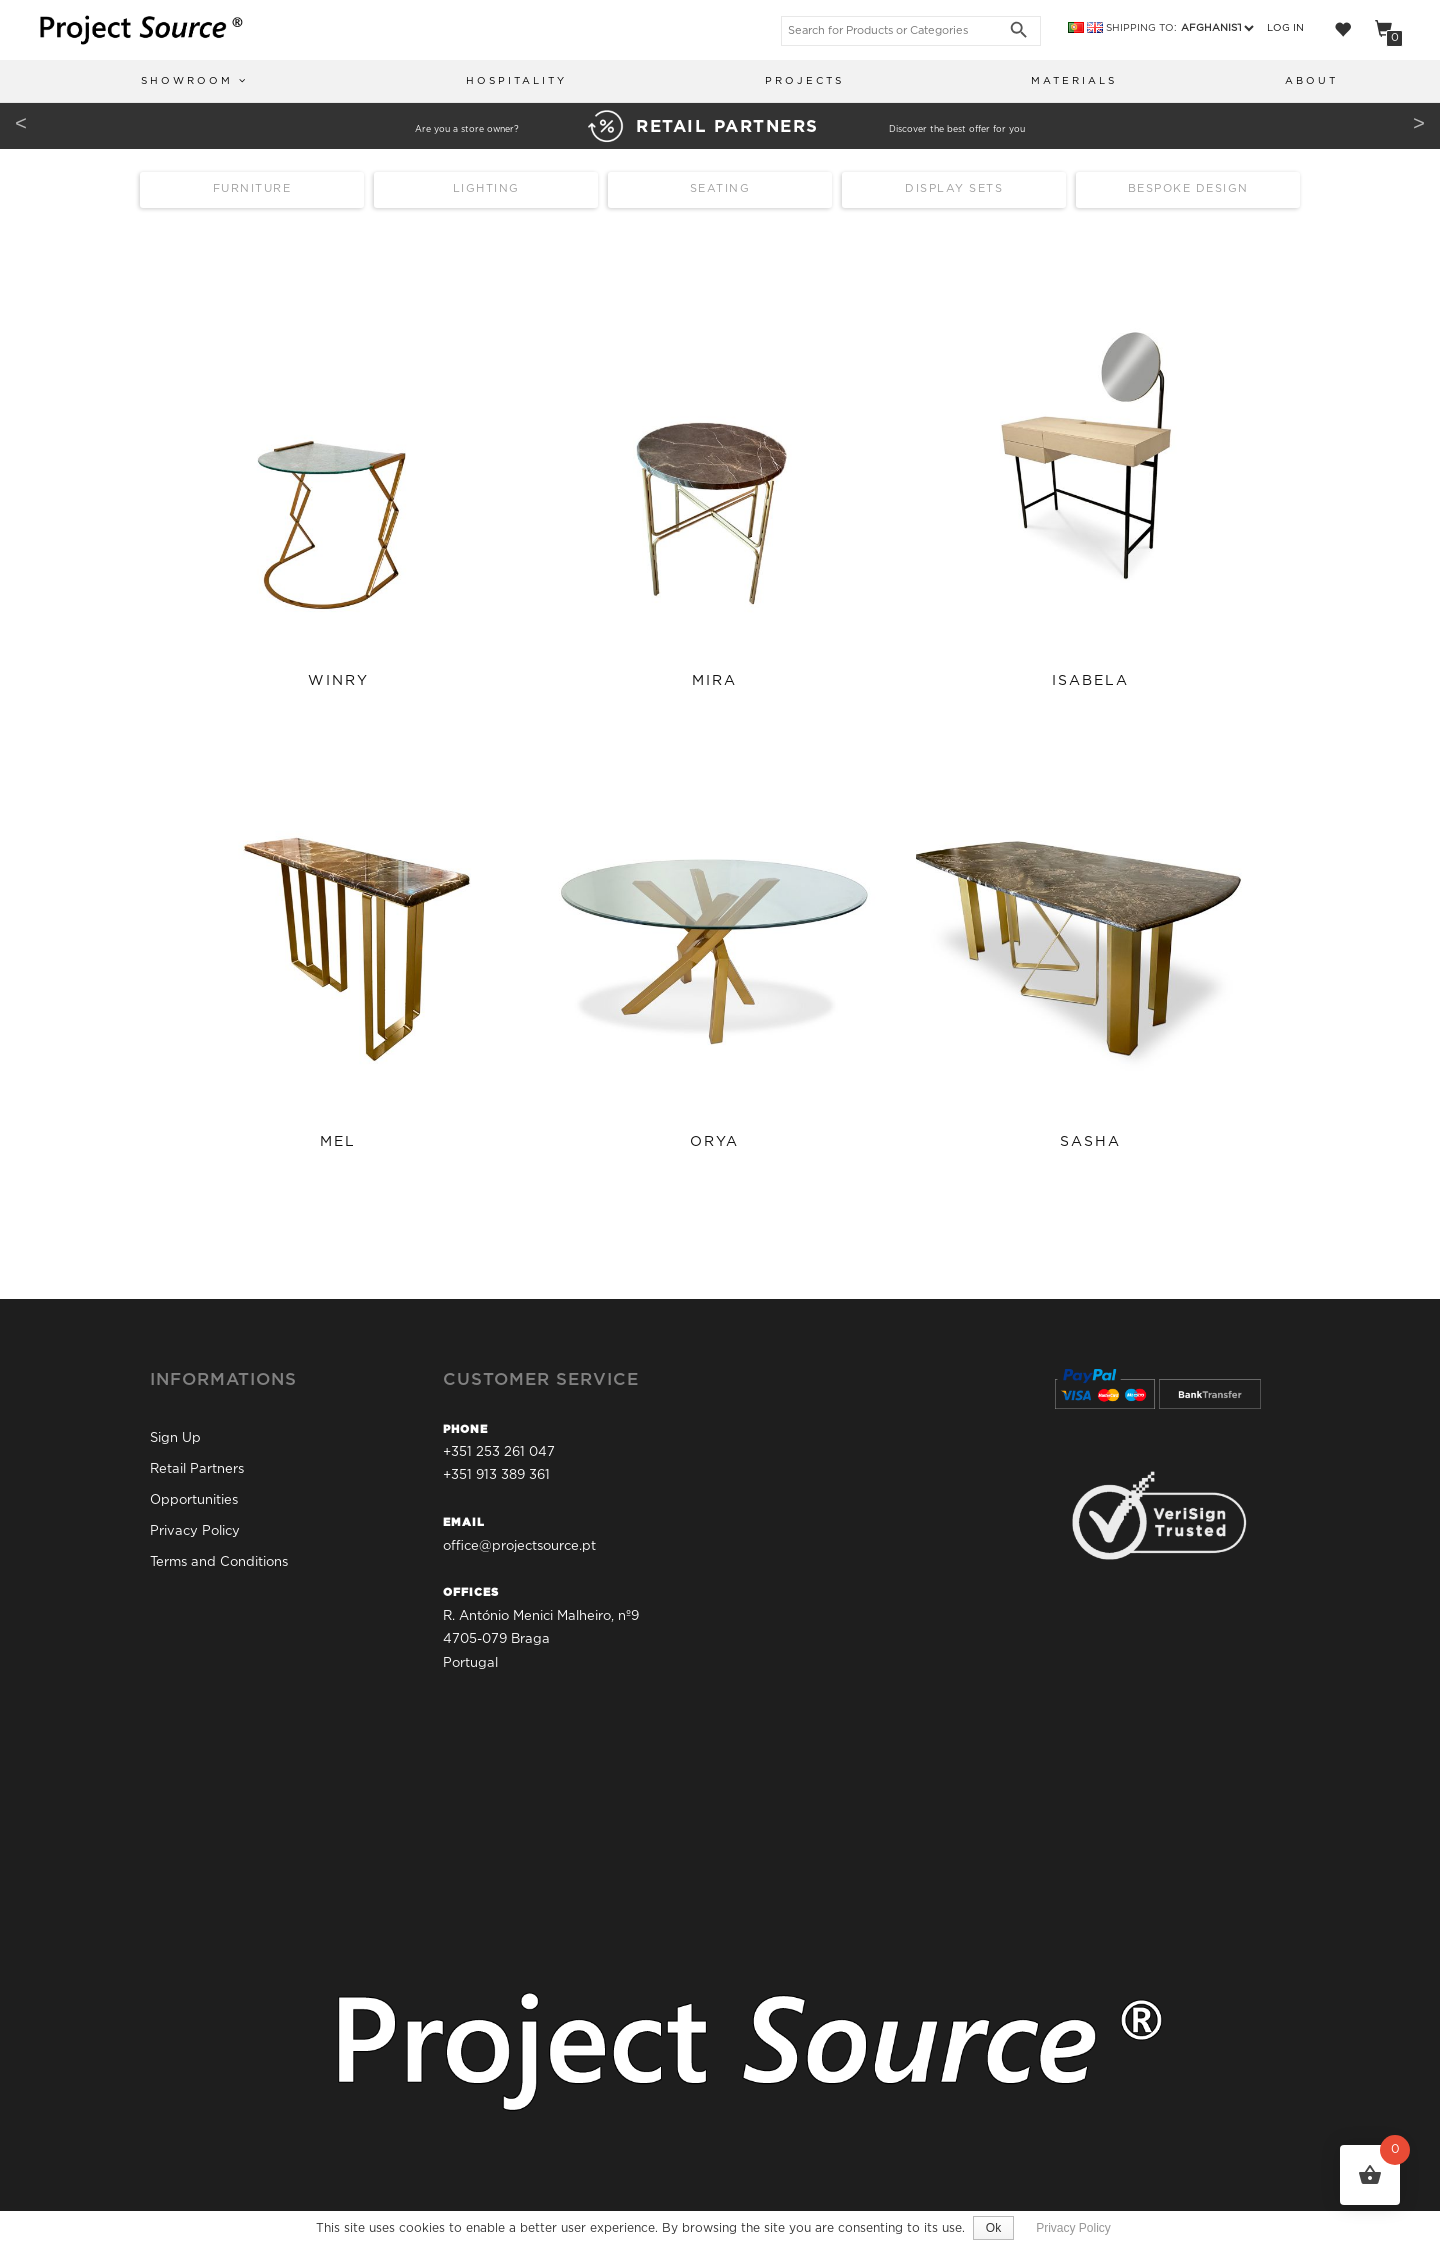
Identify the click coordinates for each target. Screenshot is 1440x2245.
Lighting (486, 191)
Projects (804, 81)
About (1311, 81)
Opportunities (194, 1496)
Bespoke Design (1188, 191)
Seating (720, 191)
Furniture (252, 191)
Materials (1074, 81)
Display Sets (954, 191)
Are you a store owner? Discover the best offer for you (720, 128)
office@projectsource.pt (519, 1542)
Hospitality (516, 81)
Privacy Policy (195, 1527)
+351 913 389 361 (496, 1472)
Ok (994, 2228)
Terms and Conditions (219, 1558)
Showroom (194, 80)
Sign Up (175, 1434)
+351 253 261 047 (499, 1449)
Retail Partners (197, 1465)
